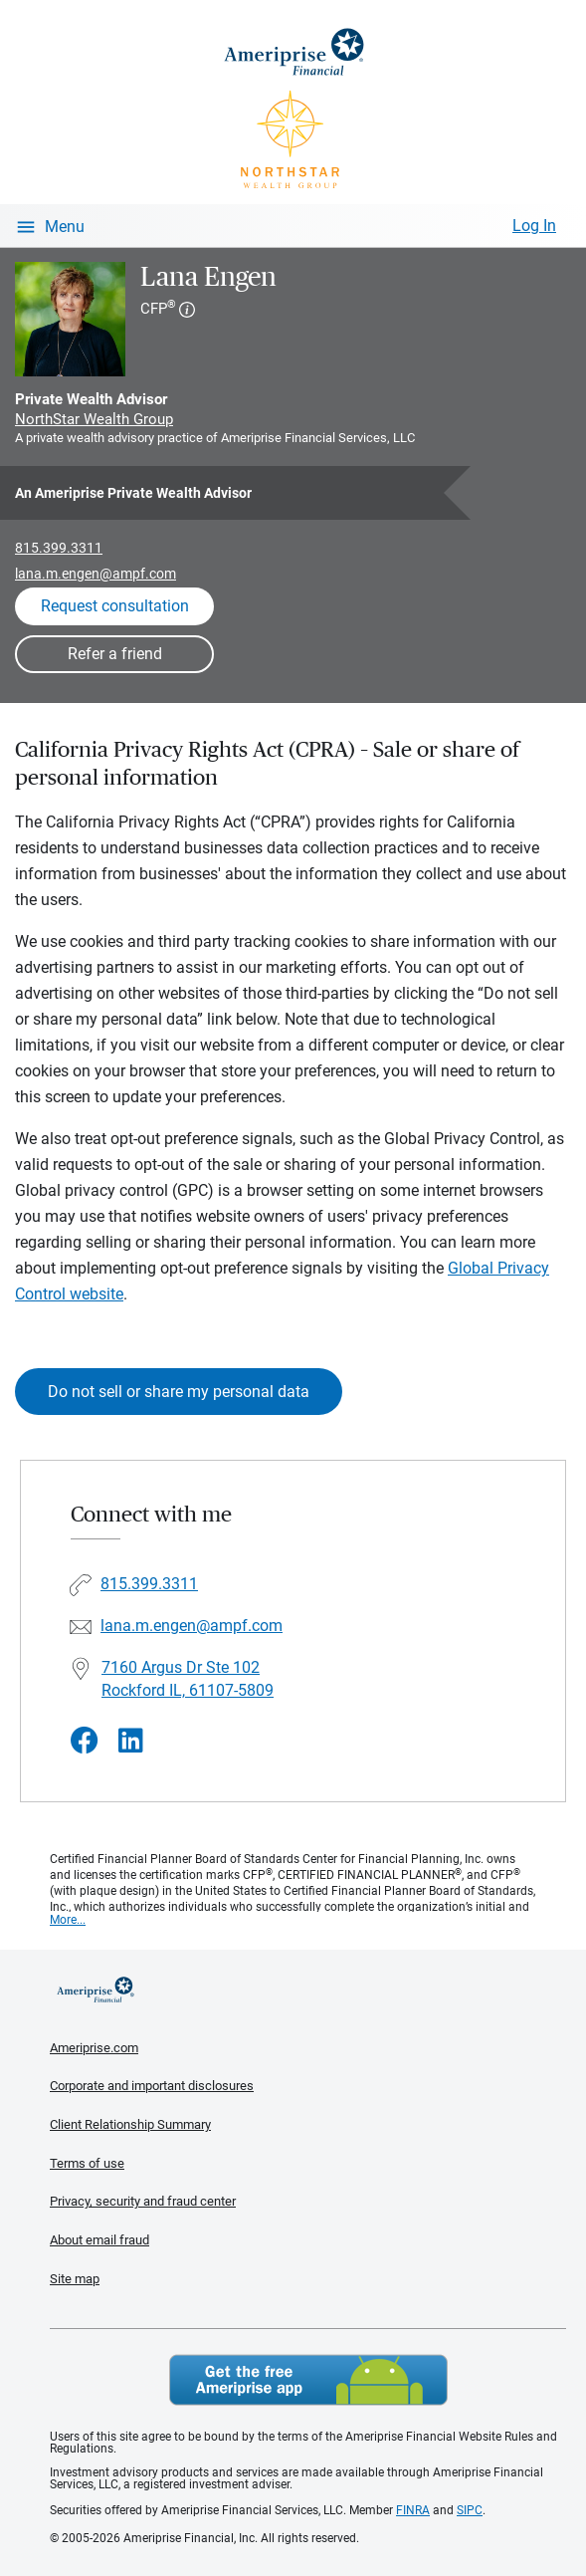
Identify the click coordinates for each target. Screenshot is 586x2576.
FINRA (413, 2510)
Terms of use (87, 2163)
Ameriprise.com (94, 2047)
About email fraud (99, 2239)
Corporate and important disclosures (152, 2085)
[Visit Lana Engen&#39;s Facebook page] (84, 1741)
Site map (74, 2278)
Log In (534, 225)
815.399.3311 (58, 548)
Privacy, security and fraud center (143, 2201)
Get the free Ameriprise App (308, 2380)
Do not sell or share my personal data (178, 1391)
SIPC (470, 2510)
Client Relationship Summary (130, 2124)
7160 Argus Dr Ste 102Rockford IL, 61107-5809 (187, 1679)
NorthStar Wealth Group (94, 419)
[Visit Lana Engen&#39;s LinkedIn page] (130, 1741)
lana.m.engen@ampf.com (95, 574)
